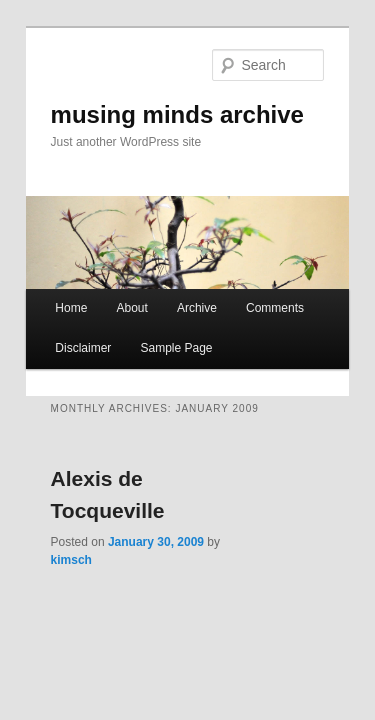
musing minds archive (155, 86)
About (109, 295)
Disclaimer (61, 335)
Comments (253, 295)
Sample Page (154, 335)
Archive (175, 295)
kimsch (221, 497)
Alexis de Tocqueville (135, 465)
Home (49, 295)
